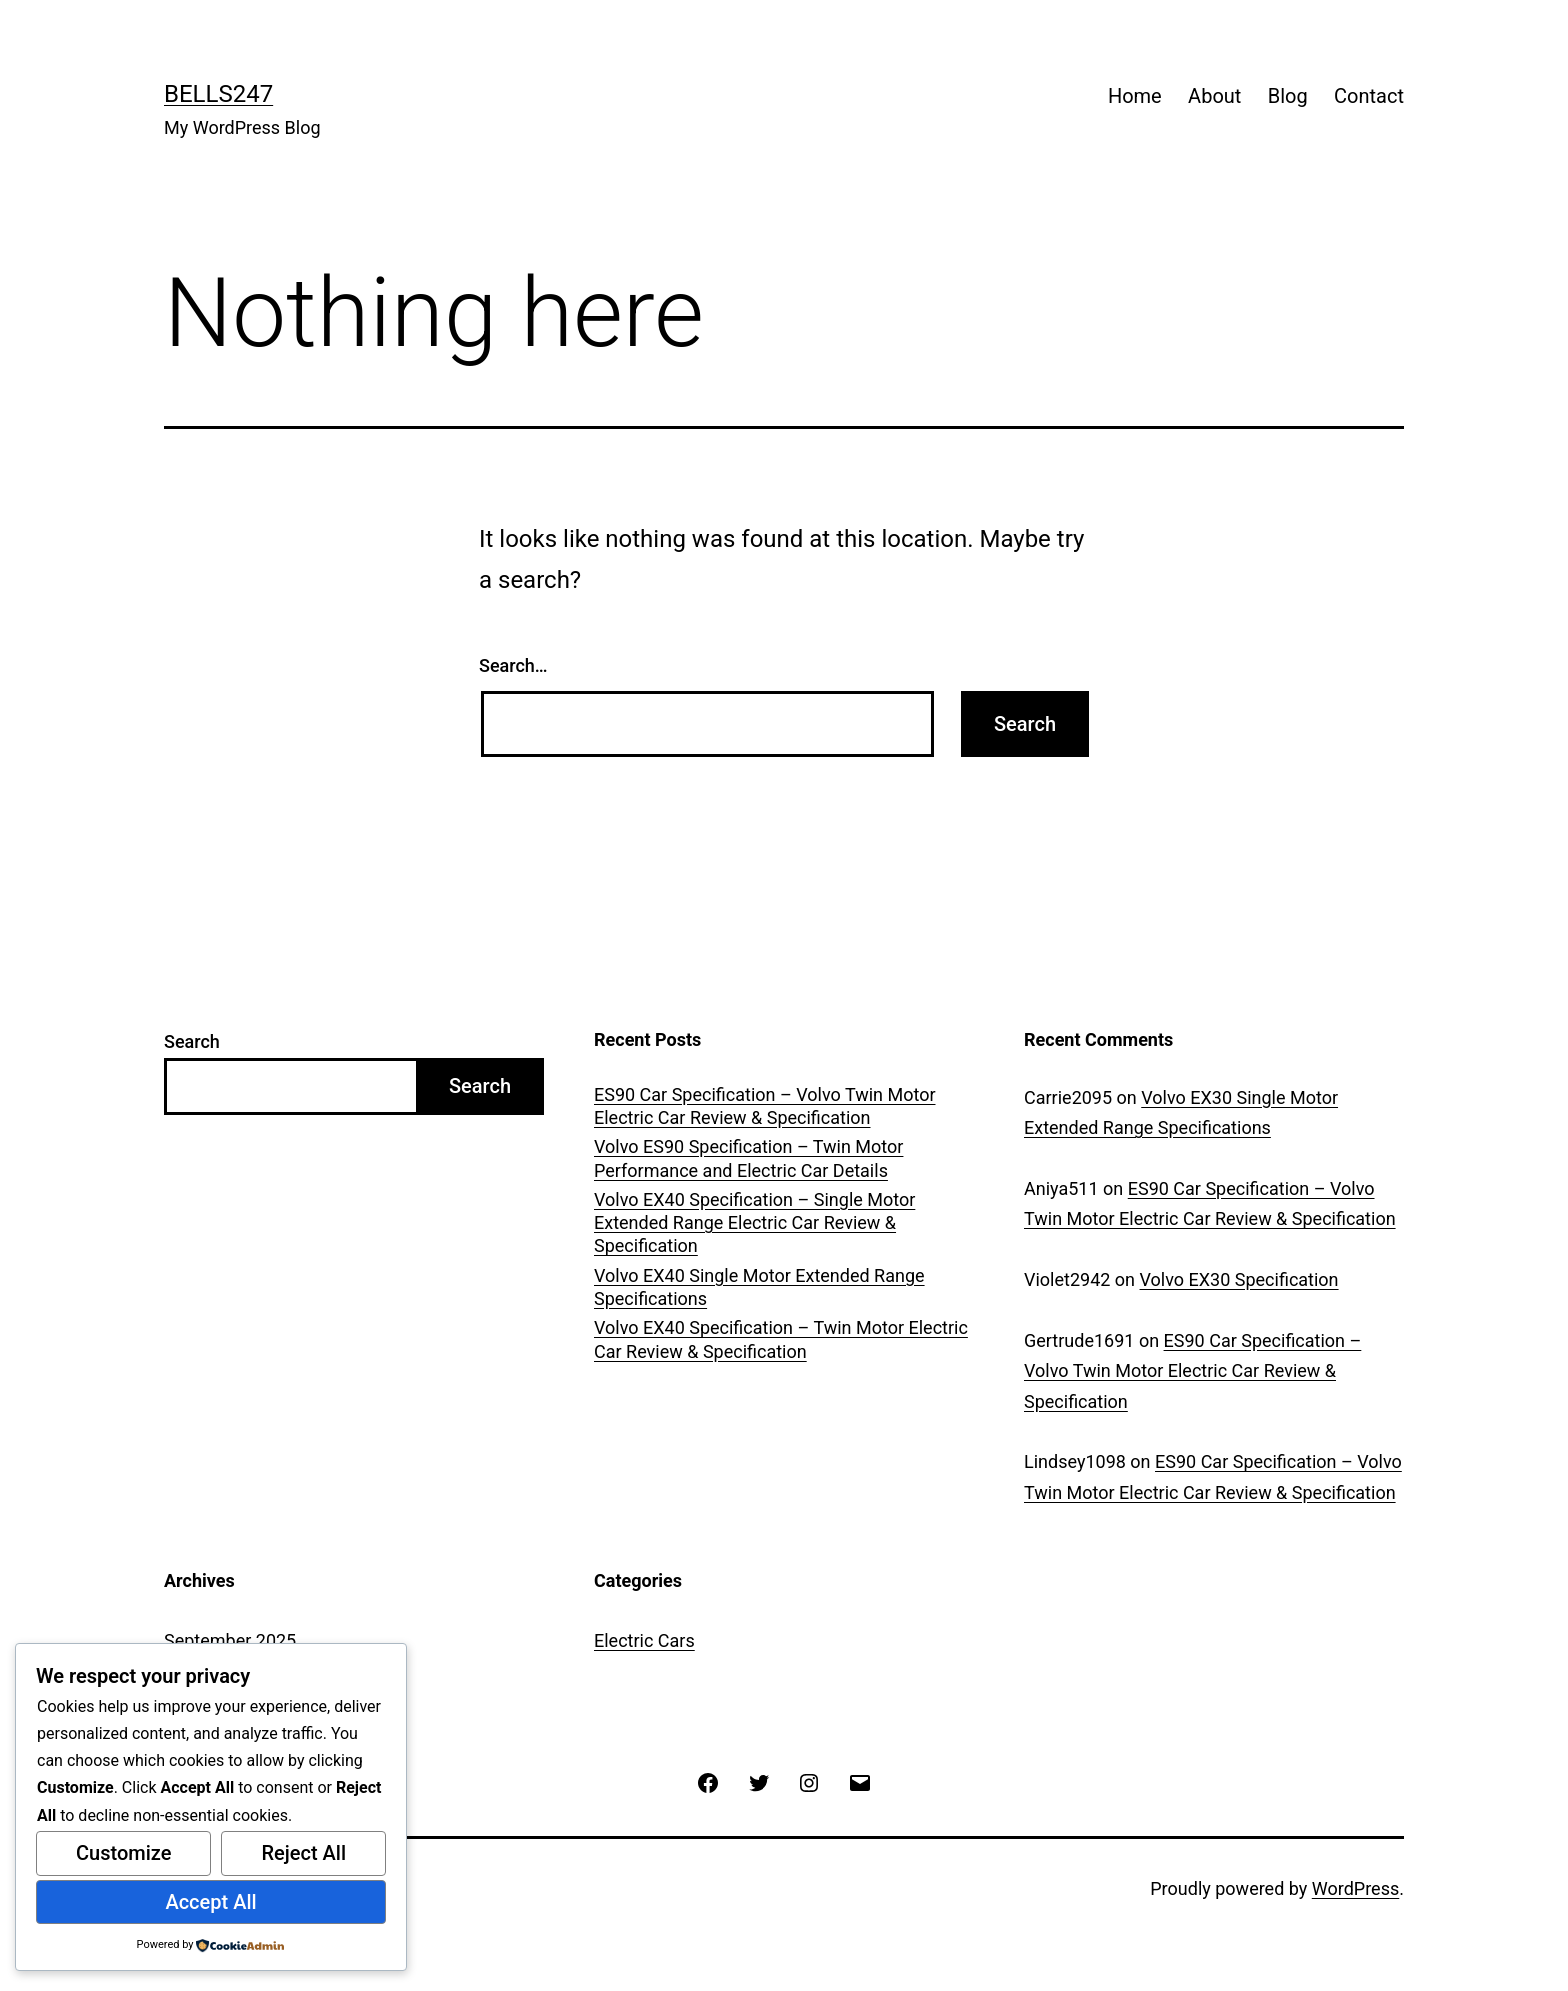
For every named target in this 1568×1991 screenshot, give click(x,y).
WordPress (1355, 1888)
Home (1135, 96)
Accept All (210, 1902)
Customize (123, 1853)
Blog (1288, 96)
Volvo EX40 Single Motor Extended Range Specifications (759, 1287)
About (1214, 96)
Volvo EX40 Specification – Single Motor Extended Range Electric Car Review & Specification (754, 1223)
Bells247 (218, 94)
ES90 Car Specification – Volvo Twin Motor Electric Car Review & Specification (765, 1106)
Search (192, 1041)
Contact (1369, 96)
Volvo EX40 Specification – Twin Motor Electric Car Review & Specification (781, 1339)
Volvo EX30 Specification (1239, 1279)
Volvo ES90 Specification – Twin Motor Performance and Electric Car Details (748, 1158)
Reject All (303, 1853)
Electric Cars (644, 1640)
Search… (513, 665)
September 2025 (230, 1640)
